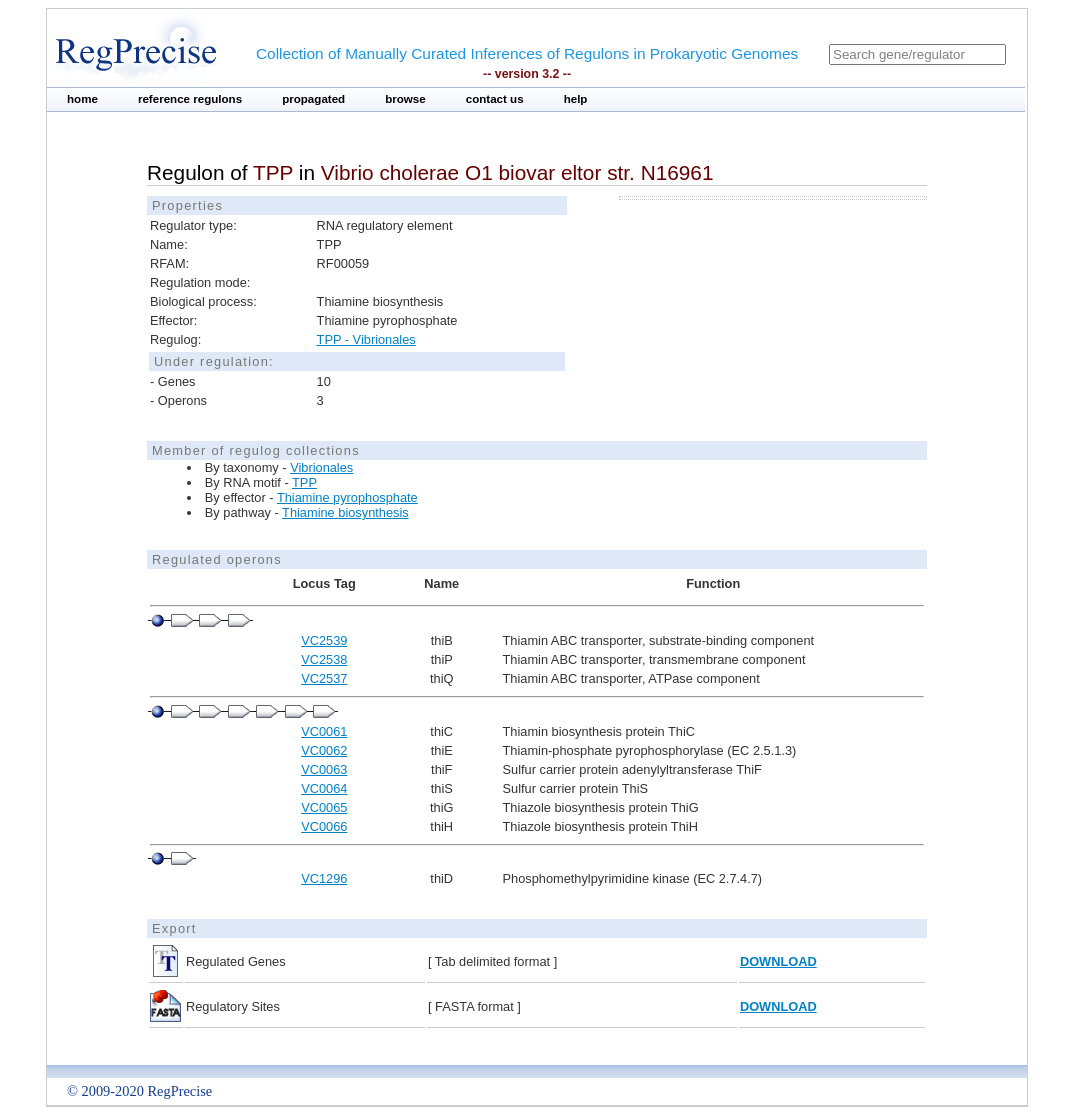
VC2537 (324, 678)
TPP (304, 482)
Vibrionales (321, 467)
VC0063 (324, 769)
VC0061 (324, 731)
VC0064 (324, 788)
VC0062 (324, 750)
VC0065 (324, 807)
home (82, 99)
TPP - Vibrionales (366, 339)
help (576, 99)
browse (405, 99)
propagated (313, 99)
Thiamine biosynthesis (345, 512)
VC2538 (324, 659)
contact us (495, 99)
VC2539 (324, 640)
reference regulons (190, 99)
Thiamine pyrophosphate (347, 497)
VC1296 (324, 878)
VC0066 (324, 826)
